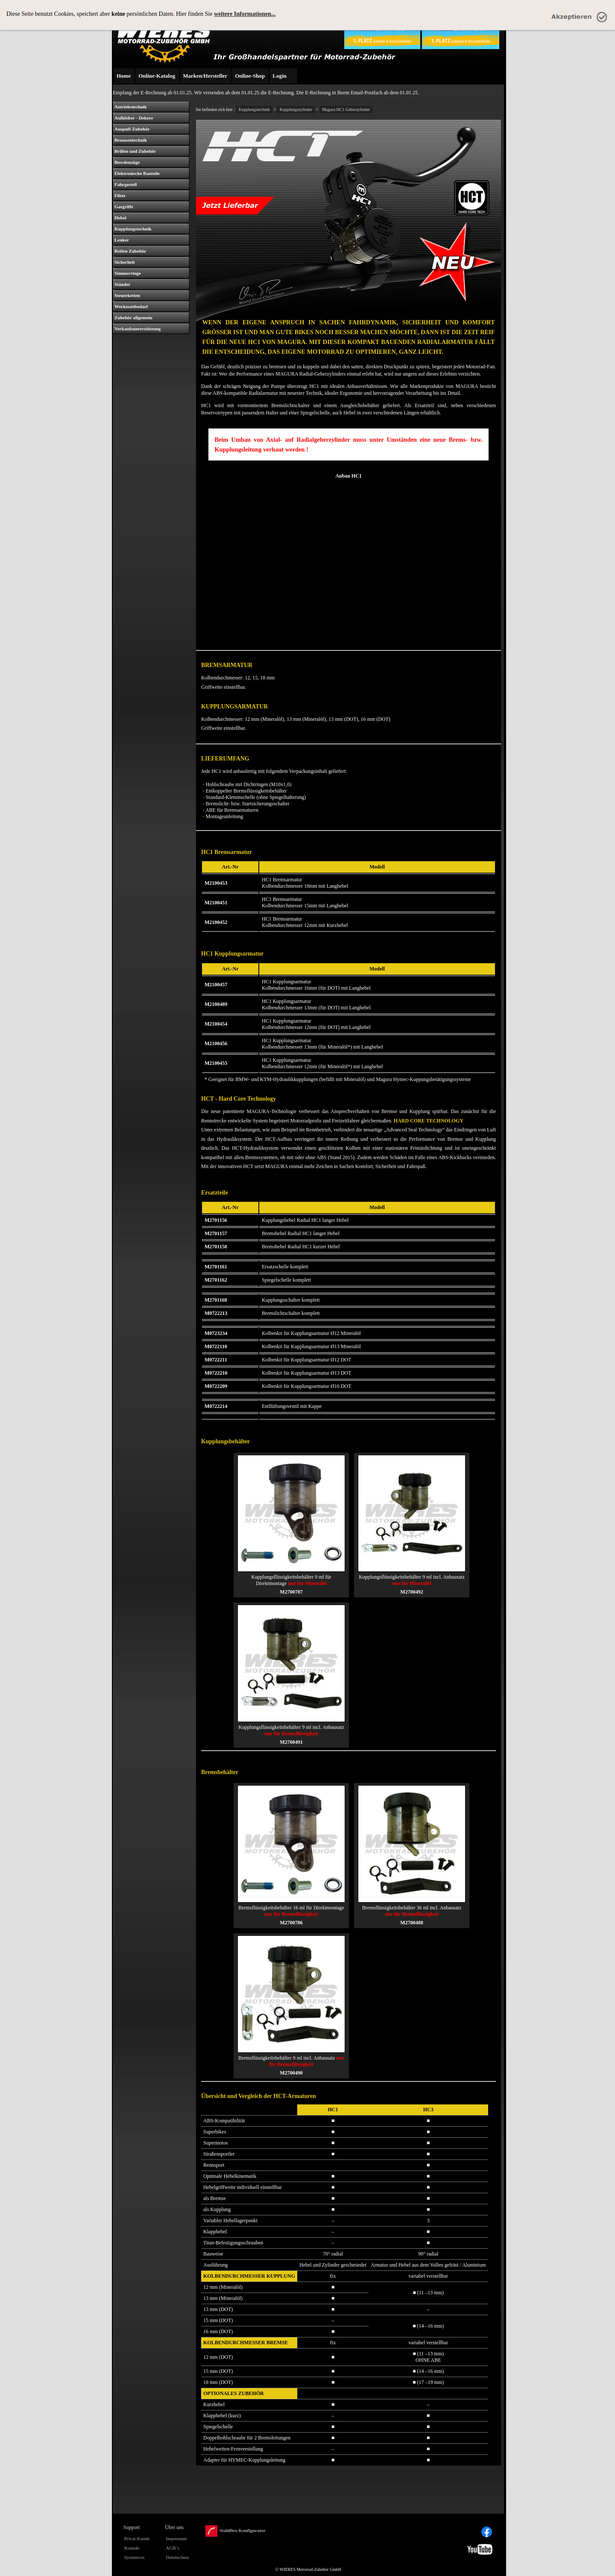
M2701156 (216, 1220)
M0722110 (216, 1346)
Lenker (121, 239)
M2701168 (216, 1300)
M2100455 (216, 1063)
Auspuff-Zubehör (132, 128)
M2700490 (291, 2073)
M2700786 (291, 1923)
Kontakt (131, 2547)
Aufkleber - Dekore (133, 117)
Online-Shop (250, 76)
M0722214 (216, 1406)
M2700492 (411, 1592)
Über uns (174, 2527)
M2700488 (411, 1923)
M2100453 (216, 883)
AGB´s (172, 2547)
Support (131, 2527)
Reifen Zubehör (130, 251)
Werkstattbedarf (131, 306)
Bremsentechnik (130, 140)
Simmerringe (127, 273)
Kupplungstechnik (133, 228)
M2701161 (216, 1267)
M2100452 (216, 922)
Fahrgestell (125, 184)
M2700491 (291, 1742)
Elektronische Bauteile (137, 173)
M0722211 (216, 1360)
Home (124, 76)
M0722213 (216, 1313)
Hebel (120, 217)
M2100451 (216, 903)
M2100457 (216, 985)
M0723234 (216, 1333)
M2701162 (216, 1280)
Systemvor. (134, 2557)
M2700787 (291, 1592)
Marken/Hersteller (205, 76)
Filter (120, 195)
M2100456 (216, 1043)
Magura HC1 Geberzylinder (346, 109)
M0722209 (216, 1386)
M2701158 (216, 1247)
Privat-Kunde (136, 2538)
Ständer (122, 284)
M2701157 (216, 1233)
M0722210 (216, 1373)
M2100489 (216, 1004)
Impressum (176, 2538)
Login (279, 76)
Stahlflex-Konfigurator (235, 2531)
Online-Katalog (156, 76)
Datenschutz (177, 2557)
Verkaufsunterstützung (137, 328)
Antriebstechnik (130, 106)
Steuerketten (127, 295)
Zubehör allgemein (133, 317)
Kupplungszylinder (296, 109)
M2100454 (216, 1024)
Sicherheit (124, 262)
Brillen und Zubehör (135, 151)
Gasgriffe (123, 206)
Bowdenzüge (127, 162)
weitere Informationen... (244, 14)
